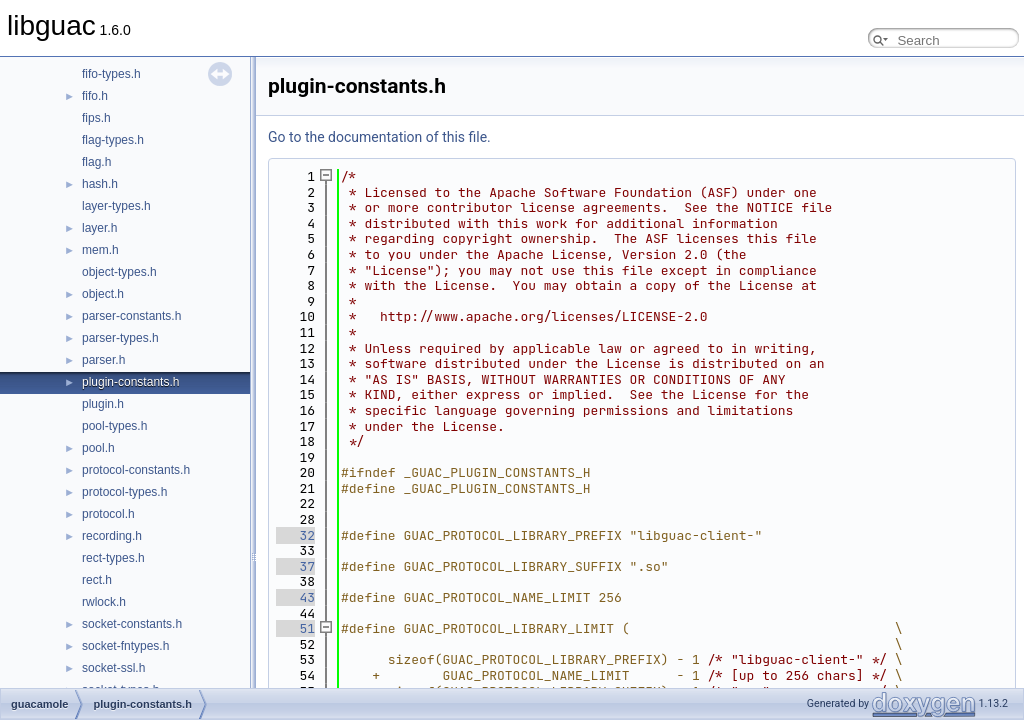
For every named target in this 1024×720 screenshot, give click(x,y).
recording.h (112, 536)
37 (295, 566)
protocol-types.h (124, 492)
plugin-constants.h (130, 382)
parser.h (103, 360)
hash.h (100, 184)
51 (295, 628)
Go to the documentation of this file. (379, 137)
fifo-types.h (111, 74)
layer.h (99, 228)
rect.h (97, 580)
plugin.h (103, 404)
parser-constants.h (131, 316)
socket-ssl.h (113, 668)
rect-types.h (113, 558)
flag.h (96, 162)
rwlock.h (104, 602)
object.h (103, 294)
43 (295, 597)
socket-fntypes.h (125, 646)
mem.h (100, 250)
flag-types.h (113, 140)
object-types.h (119, 272)
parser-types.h (120, 338)
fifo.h (95, 96)
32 (295, 535)
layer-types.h (116, 206)
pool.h (98, 448)
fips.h (96, 118)
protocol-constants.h (136, 470)
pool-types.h (114, 426)
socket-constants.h (132, 624)
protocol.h (108, 514)
